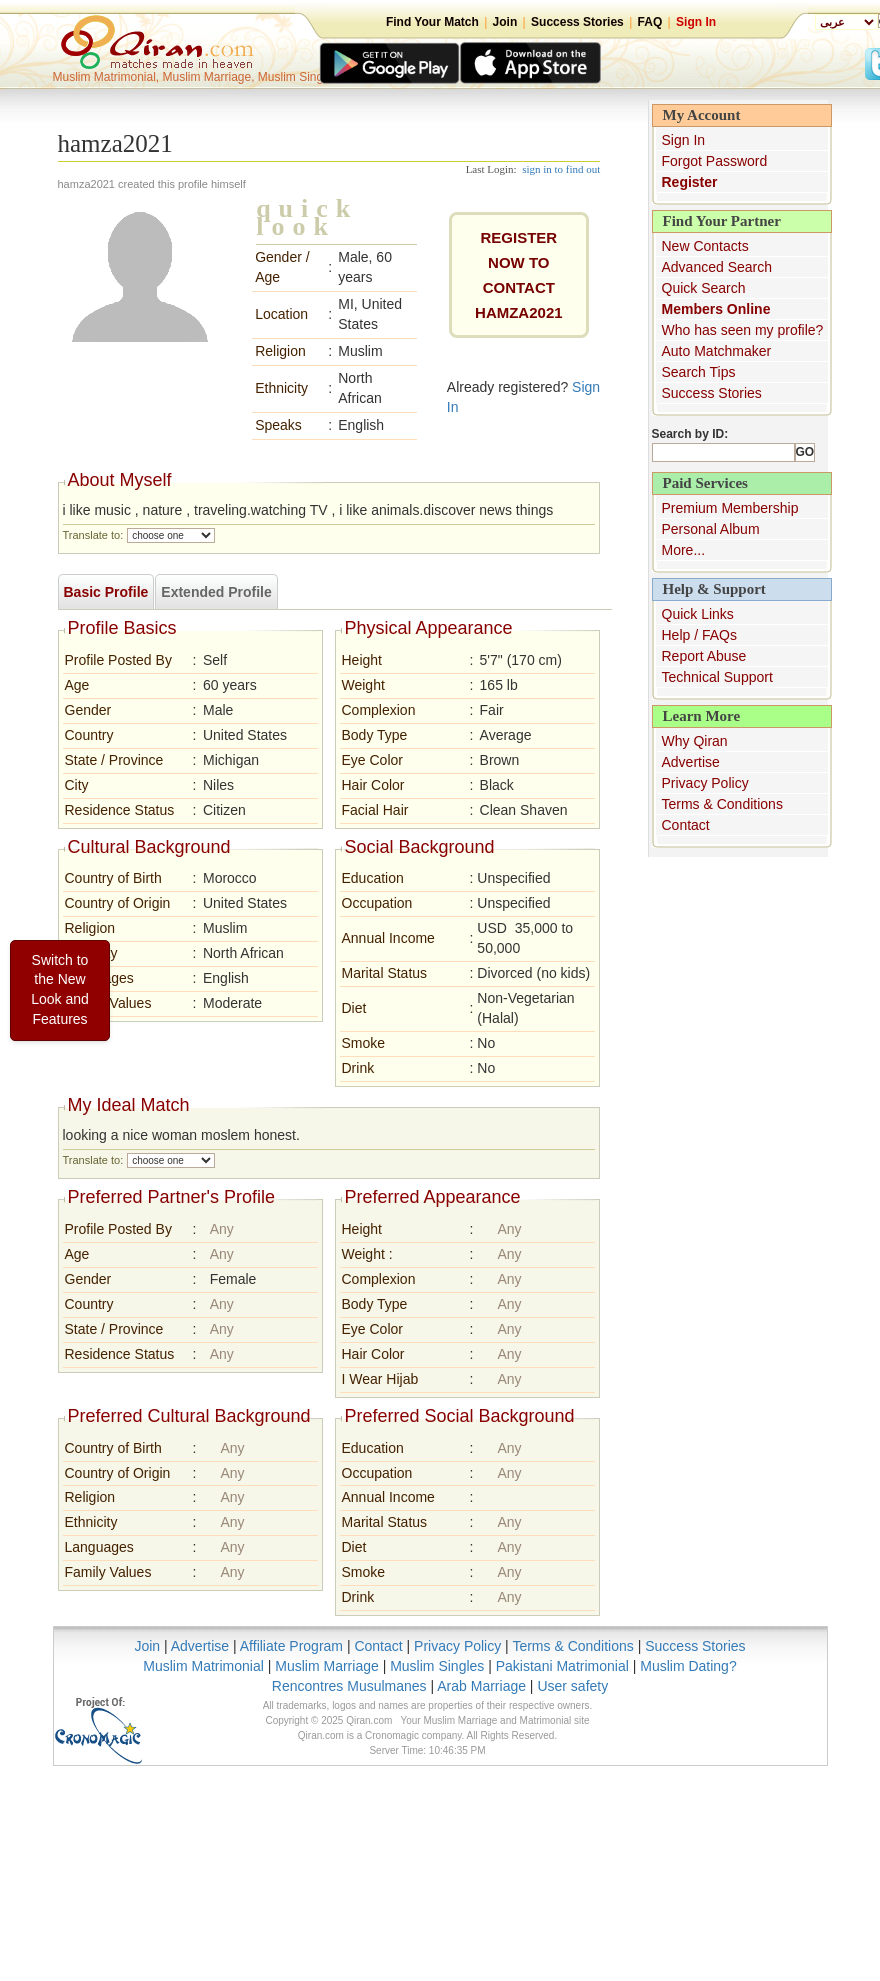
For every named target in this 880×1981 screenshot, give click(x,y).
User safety (572, 1686)
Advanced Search (717, 267)
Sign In (696, 22)
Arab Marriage (481, 1686)
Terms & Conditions (722, 804)
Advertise (691, 762)
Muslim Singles (437, 1666)
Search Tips (699, 372)
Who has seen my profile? (743, 330)
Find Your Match (432, 22)
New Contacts (705, 246)
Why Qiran (695, 741)
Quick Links (698, 614)
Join (505, 22)
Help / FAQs (699, 635)
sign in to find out (561, 169)
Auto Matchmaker (717, 351)
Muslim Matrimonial (203, 1666)
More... (684, 550)
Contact (686, 825)
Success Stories (577, 22)
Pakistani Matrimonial (562, 1666)
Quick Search (704, 288)
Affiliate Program (291, 1646)
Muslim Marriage (326, 1666)
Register (690, 182)
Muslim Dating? (688, 1666)
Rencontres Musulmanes (349, 1686)
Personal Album (711, 529)
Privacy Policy (705, 783)
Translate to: (93, 535)
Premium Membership (730, 508)
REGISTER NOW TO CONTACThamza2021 (519, 275)
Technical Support (717, 677)
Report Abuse (704, 656)
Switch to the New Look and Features (60, 990)
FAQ (650, 22)
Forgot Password (715, 161)
